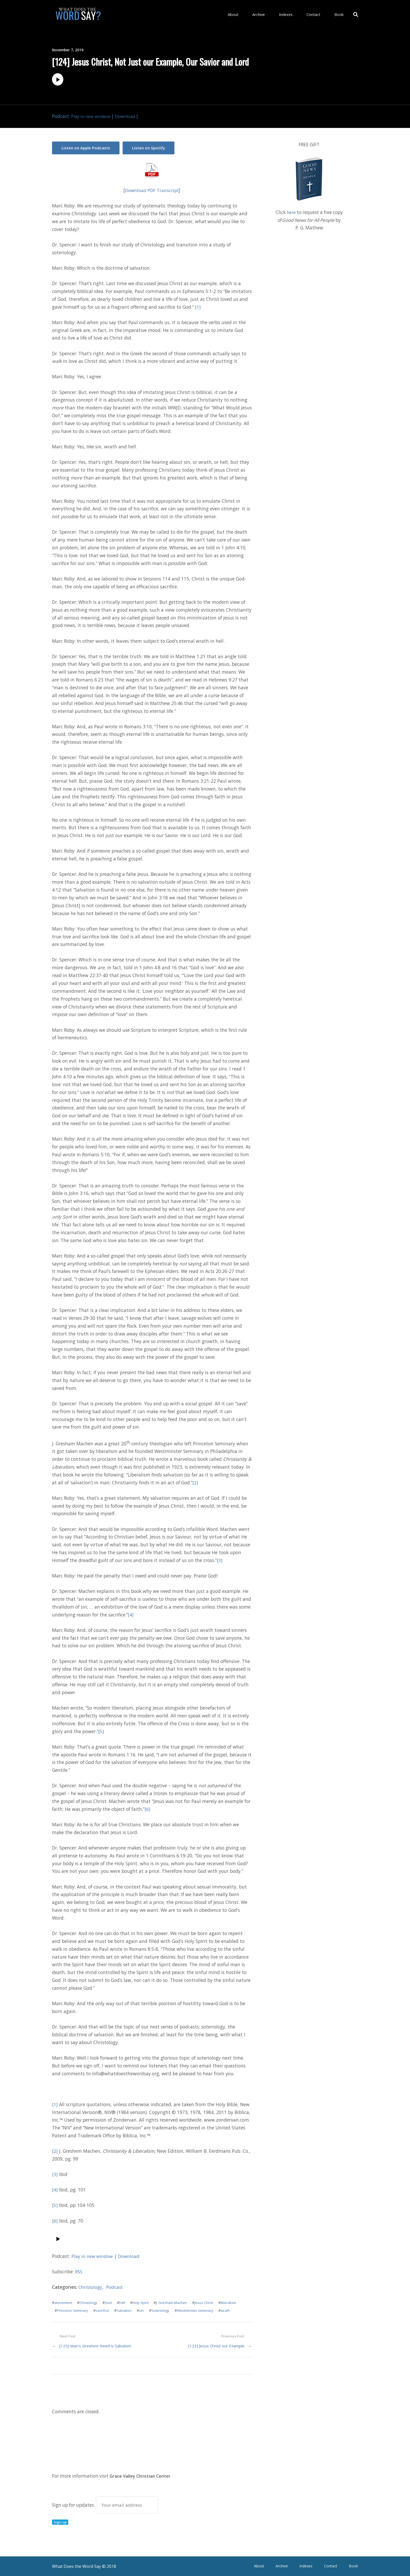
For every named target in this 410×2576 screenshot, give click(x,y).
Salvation (125, 2309)
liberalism (233, 2301)
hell (124, 2301)
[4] (131, 1614)
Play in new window (91, 116)
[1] (198, 306)
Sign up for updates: (105, 2504)
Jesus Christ (208, 2301)
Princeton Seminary (73, 2309)
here (291, 212)
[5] (101, 1730)
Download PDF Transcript (151, 189)
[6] (147, 1808)
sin (142, 2309)
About (249, 14)
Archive (271, 14)
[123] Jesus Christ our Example (215, 2345)
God (110, 2301)
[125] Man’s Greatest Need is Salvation (96, 2345)
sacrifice (103, 2309)
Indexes (295, 14)
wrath (229, 2309)
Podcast (115, 2286)
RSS (78, 2271)
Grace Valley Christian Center (141, 2475)
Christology (90, 2286)
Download (127, 116)
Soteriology (162, 2309)
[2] (195, 1482)
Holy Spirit (143, 2301)
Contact (318, 14)
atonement (63, 2301)
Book (340, 14)
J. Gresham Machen (175, 2301)
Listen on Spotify (150, 147)
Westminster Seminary (198, 2309)
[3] (220, 1559)
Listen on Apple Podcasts (86, 147)
